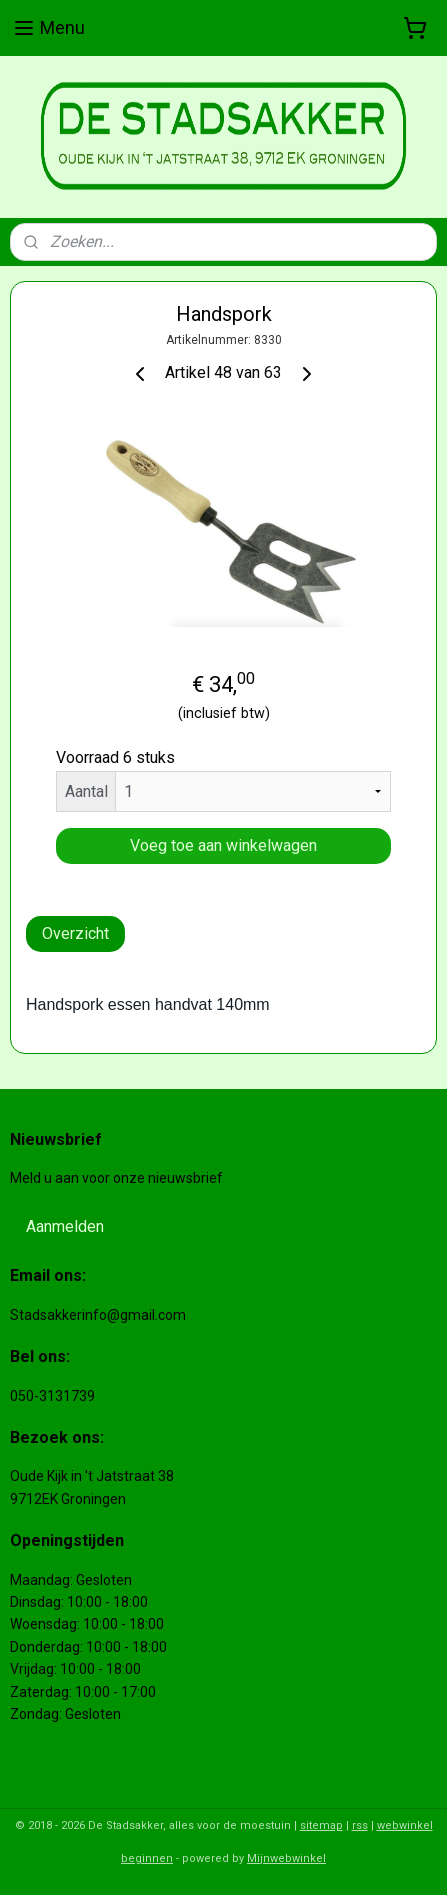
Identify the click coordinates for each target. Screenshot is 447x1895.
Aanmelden (65, 1226)
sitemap (321, 1825)
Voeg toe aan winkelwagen (223, 845)
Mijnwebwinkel (286, 1858)
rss (360, 1825)
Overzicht (75, 933)
